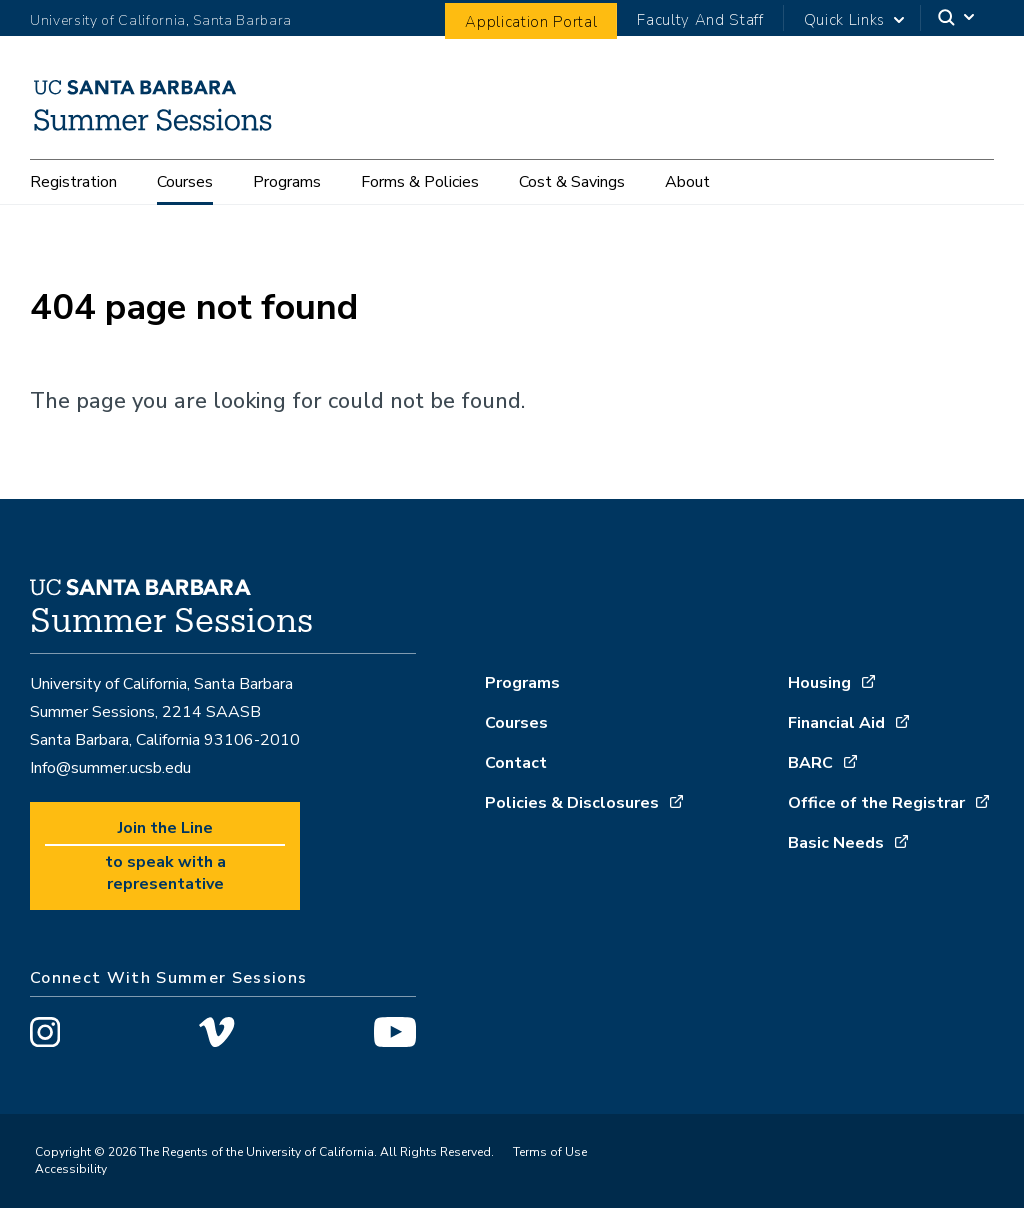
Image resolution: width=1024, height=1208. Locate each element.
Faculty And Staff (700, 20)
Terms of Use (550, 1152)
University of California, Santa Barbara (161, 20)
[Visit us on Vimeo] (216, 1035)
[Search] (957, 18)
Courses (185, 182)
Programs (287, 182)
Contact (516, 763)
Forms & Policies (420, 182)
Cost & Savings (572, 182)
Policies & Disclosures (572, 803)
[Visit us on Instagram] (45, 1035)
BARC (810, 763)
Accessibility (71, 1169)
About (687, 182)
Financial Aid (836, 723)
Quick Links (844, 20)
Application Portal (531, 22)
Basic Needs (836, 843)
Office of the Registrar (876, 803)
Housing (819, 683)
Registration (73, 182)
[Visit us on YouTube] (395, 1035)
